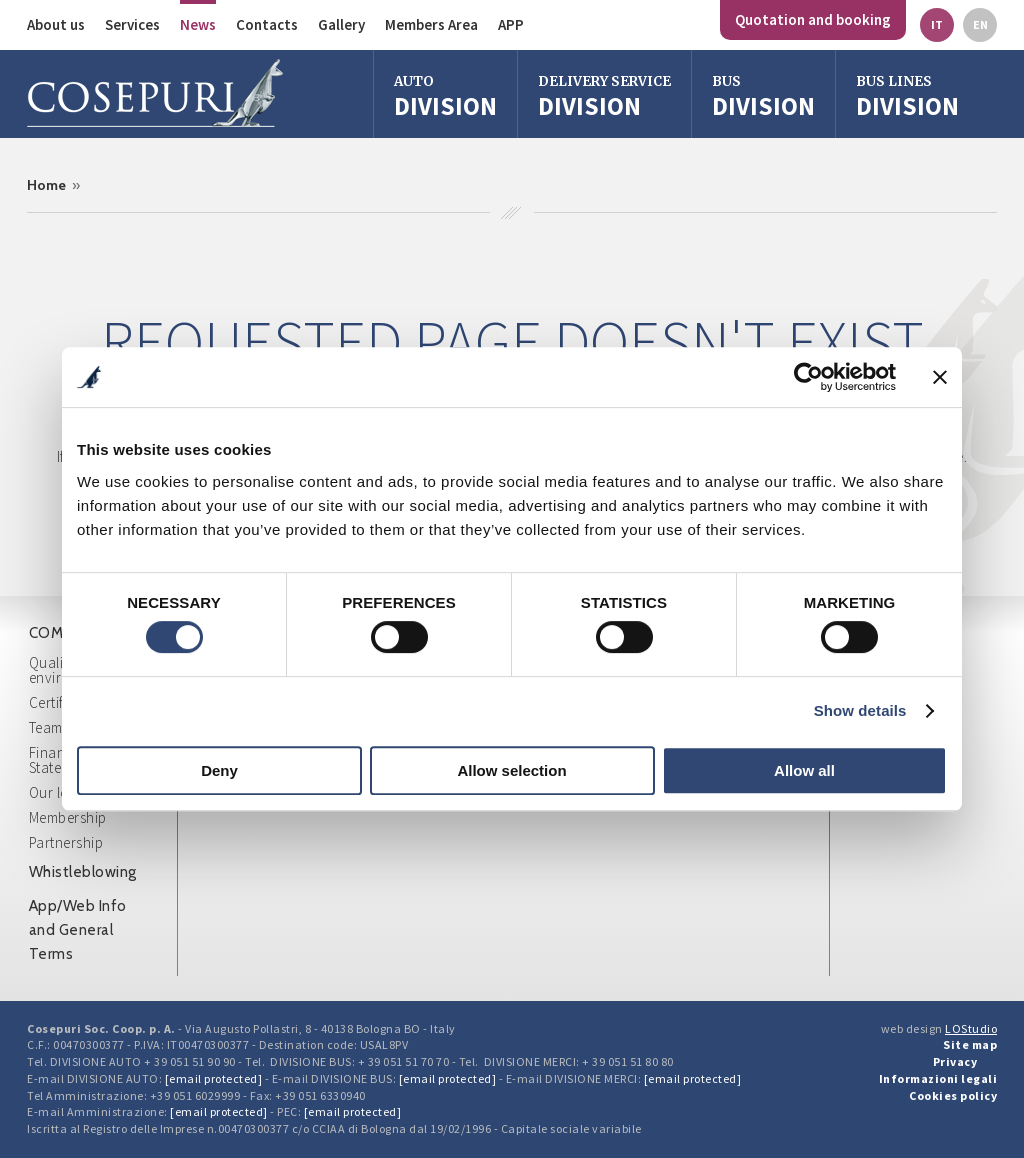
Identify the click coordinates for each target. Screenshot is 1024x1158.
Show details (860, 710)
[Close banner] (940, 377)
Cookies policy (953, 1095)
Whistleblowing (83, 872)
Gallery (341, 24)
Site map (970, 1044)
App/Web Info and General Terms (78, 930)
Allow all (804, 770)
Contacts (267, 24)
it (937, 24)
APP (511, 24)
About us (56, 24)
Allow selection (511, 770)
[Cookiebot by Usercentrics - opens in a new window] (808, 377)
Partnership (66, 842)
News (198, 24)
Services (132, 24)
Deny (219, 770)
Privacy (955, 1061)
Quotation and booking (813, 19)
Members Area (431, 24)
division (763, 96)
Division (445, 96)
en (980, 24)
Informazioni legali (938, 1078)
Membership (68, 817)
